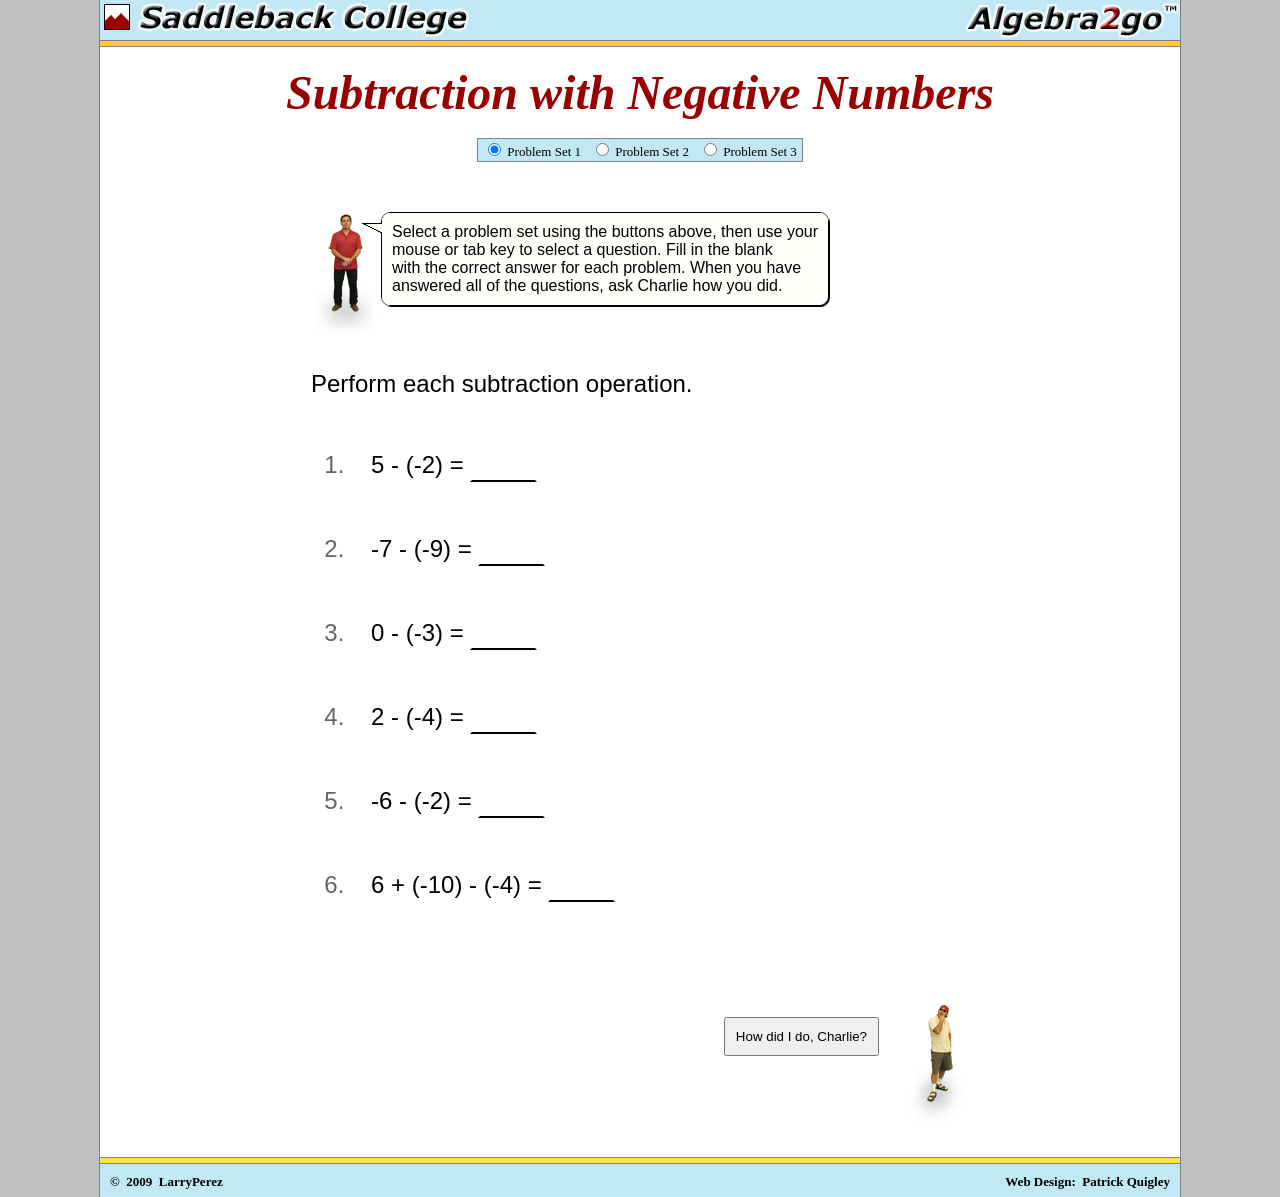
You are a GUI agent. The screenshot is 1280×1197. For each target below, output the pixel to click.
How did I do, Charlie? (801, 1036)
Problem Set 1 (534, 151)
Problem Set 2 (642, 151)
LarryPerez (191, 1181)
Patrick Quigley (1126, 1181)
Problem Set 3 (750, 151)
